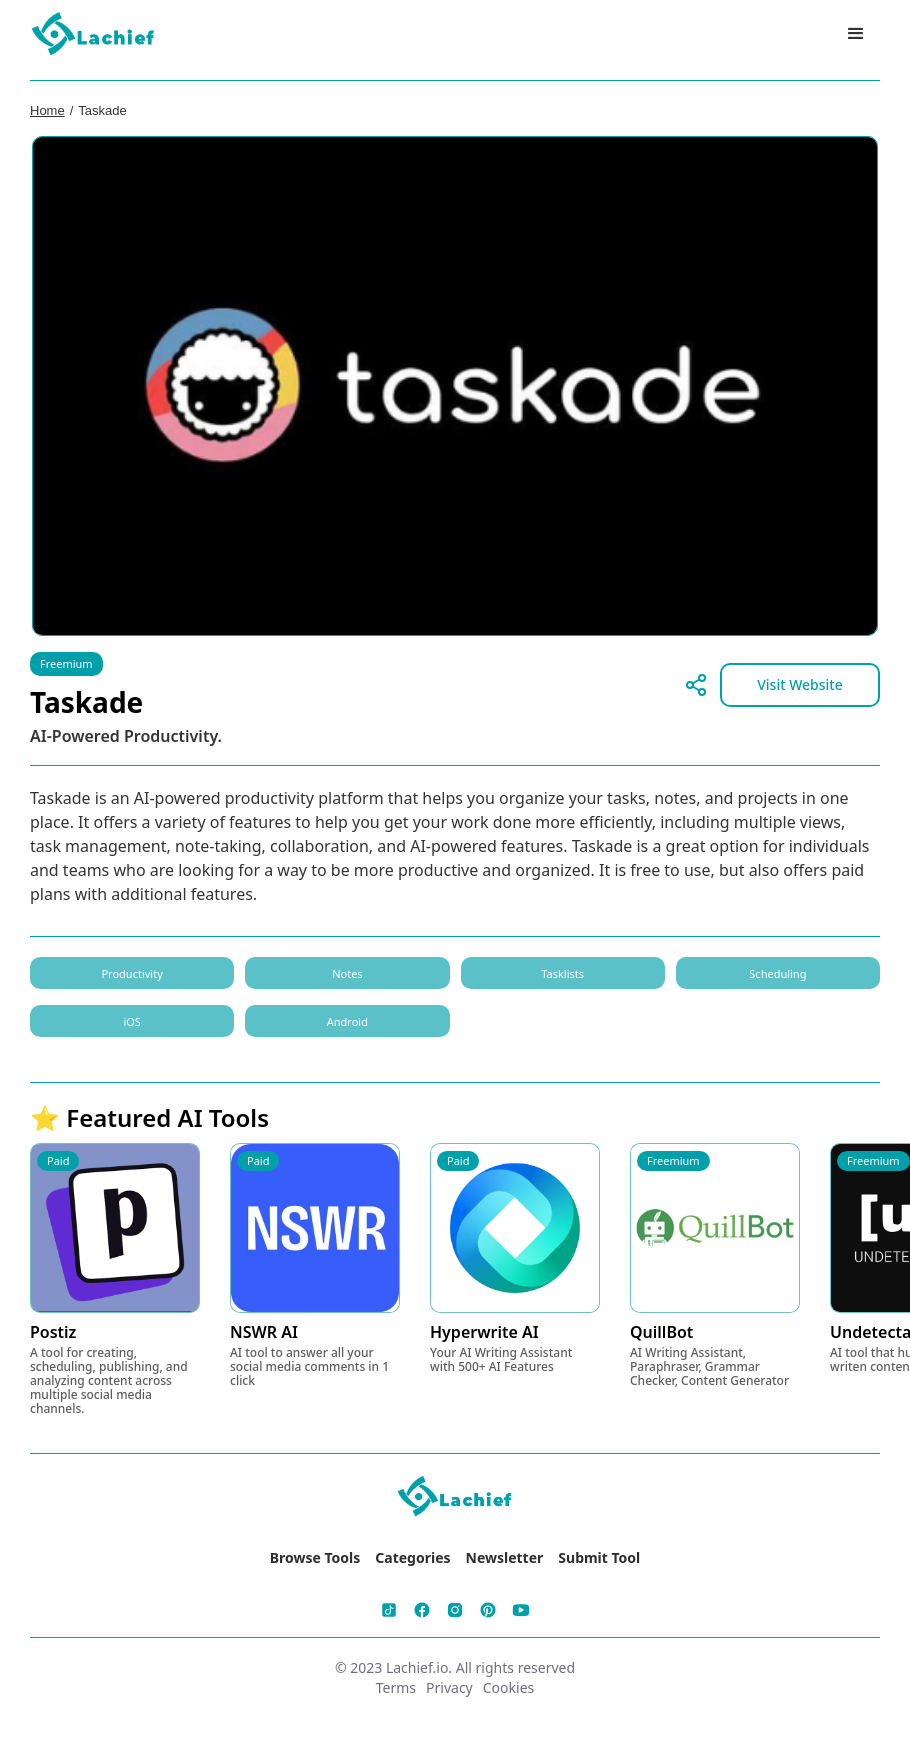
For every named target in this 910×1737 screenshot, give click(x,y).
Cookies (508, 1687)
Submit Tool (599, 1557)
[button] (856, 34)
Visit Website (800, 684)
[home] (94, 35)
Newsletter (505, 1557)
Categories (412, 1557)
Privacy (449, 1687)
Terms (396, 1687)
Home (47, 110)
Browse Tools (315, 1557)
